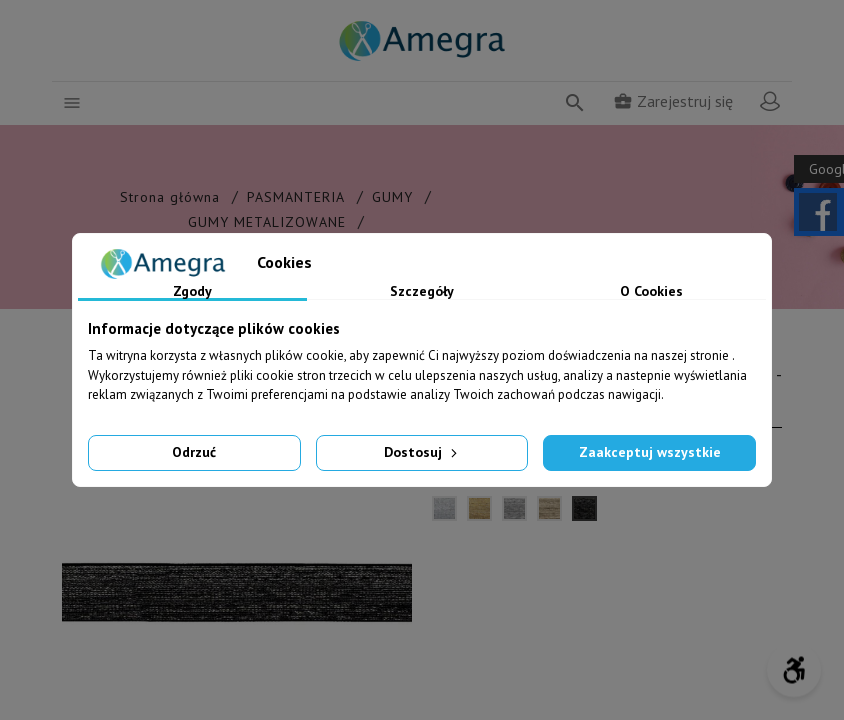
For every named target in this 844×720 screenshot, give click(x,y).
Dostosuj (422, 452)
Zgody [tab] (192, 292)
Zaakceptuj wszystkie (650, 452)
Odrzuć (194, 452)
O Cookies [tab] (651, 292)
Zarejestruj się (673, 101)
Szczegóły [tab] (422, 292)
